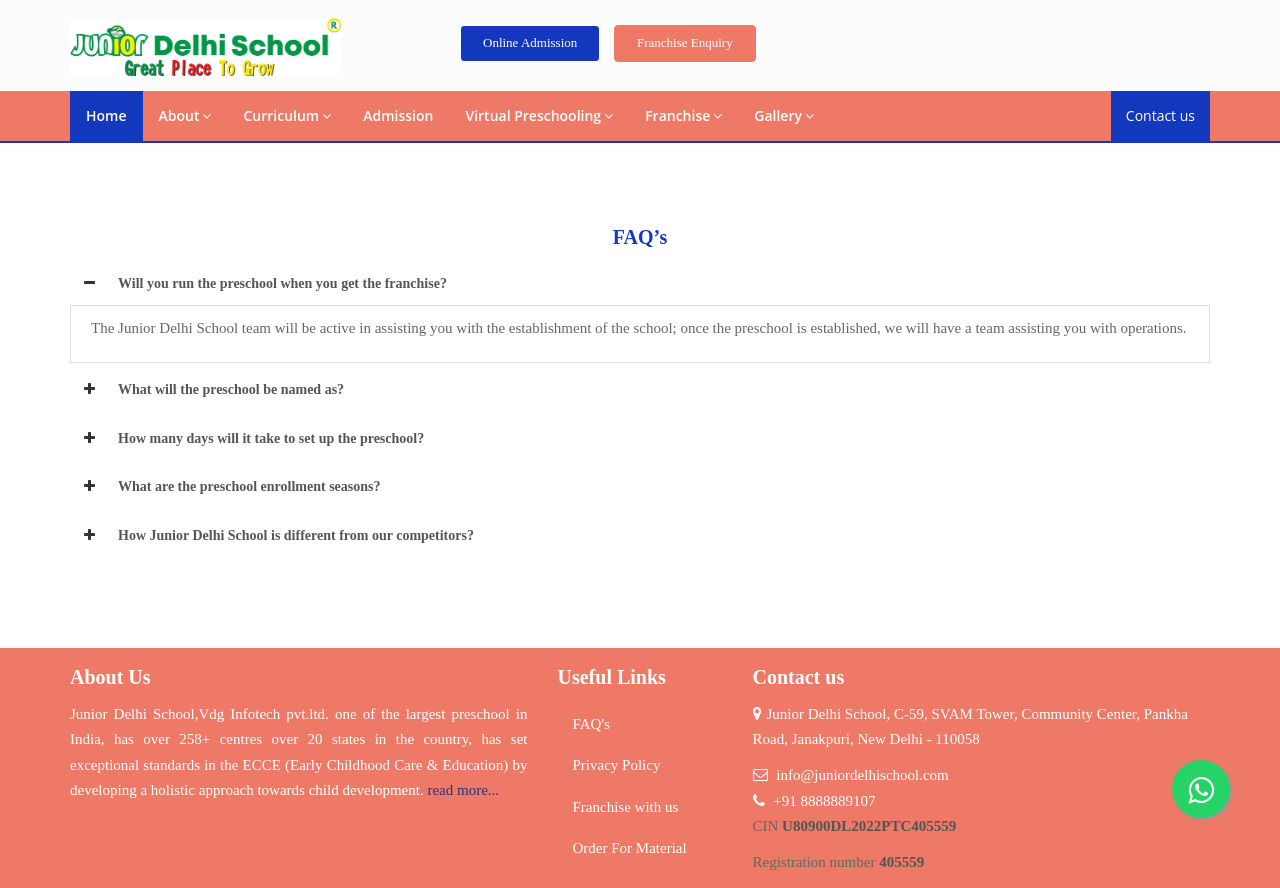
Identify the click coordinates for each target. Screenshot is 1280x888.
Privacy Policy (617, 765)
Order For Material (630, 848)
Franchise (683, 115)
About (185, 115)
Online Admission (530, 42)
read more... (463, 790)
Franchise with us (626, 807)
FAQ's (591, 724)
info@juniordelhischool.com (862, 775)
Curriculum (287, 115)
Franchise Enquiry (685, 42)
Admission (398, 115)
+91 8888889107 (824, 801)
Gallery (784, 115)
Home (106, 115)
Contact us (1160, 115)
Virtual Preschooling (539, 115)
